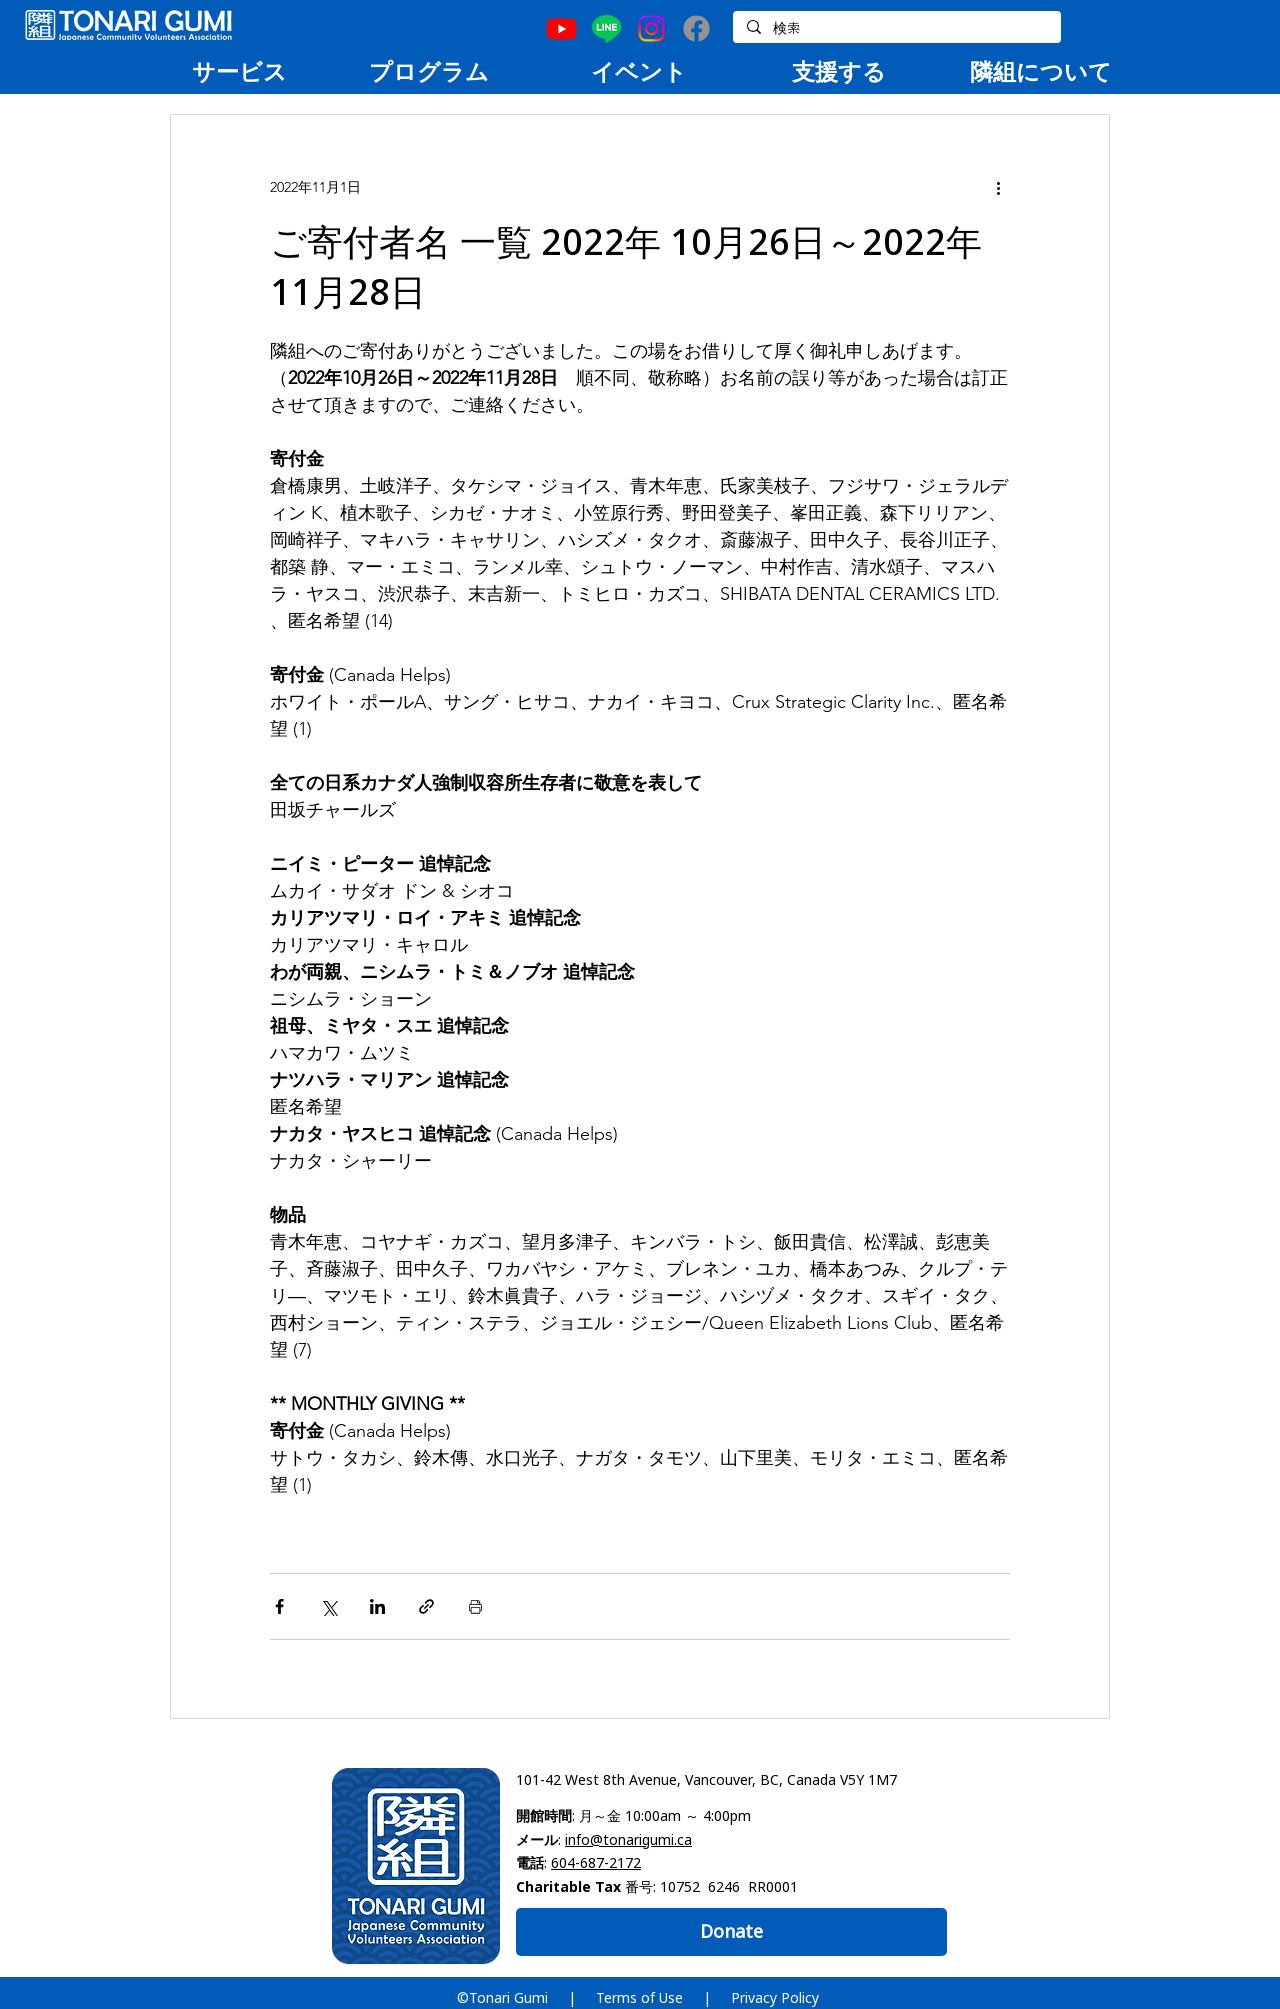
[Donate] (731, 1932)
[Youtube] (561, 28)
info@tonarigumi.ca (628, 1839)
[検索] (896, 29)
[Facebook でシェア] (279, 1606)
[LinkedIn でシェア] (377, 1606)
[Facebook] (696, 28)
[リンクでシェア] (426, 1606)
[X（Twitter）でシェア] (328, 1606)
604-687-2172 (596, 1862)
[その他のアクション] (998, 187)
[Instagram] (651, 28)
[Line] (606, 28)
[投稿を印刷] (475, 1606)
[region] (239, 71)
